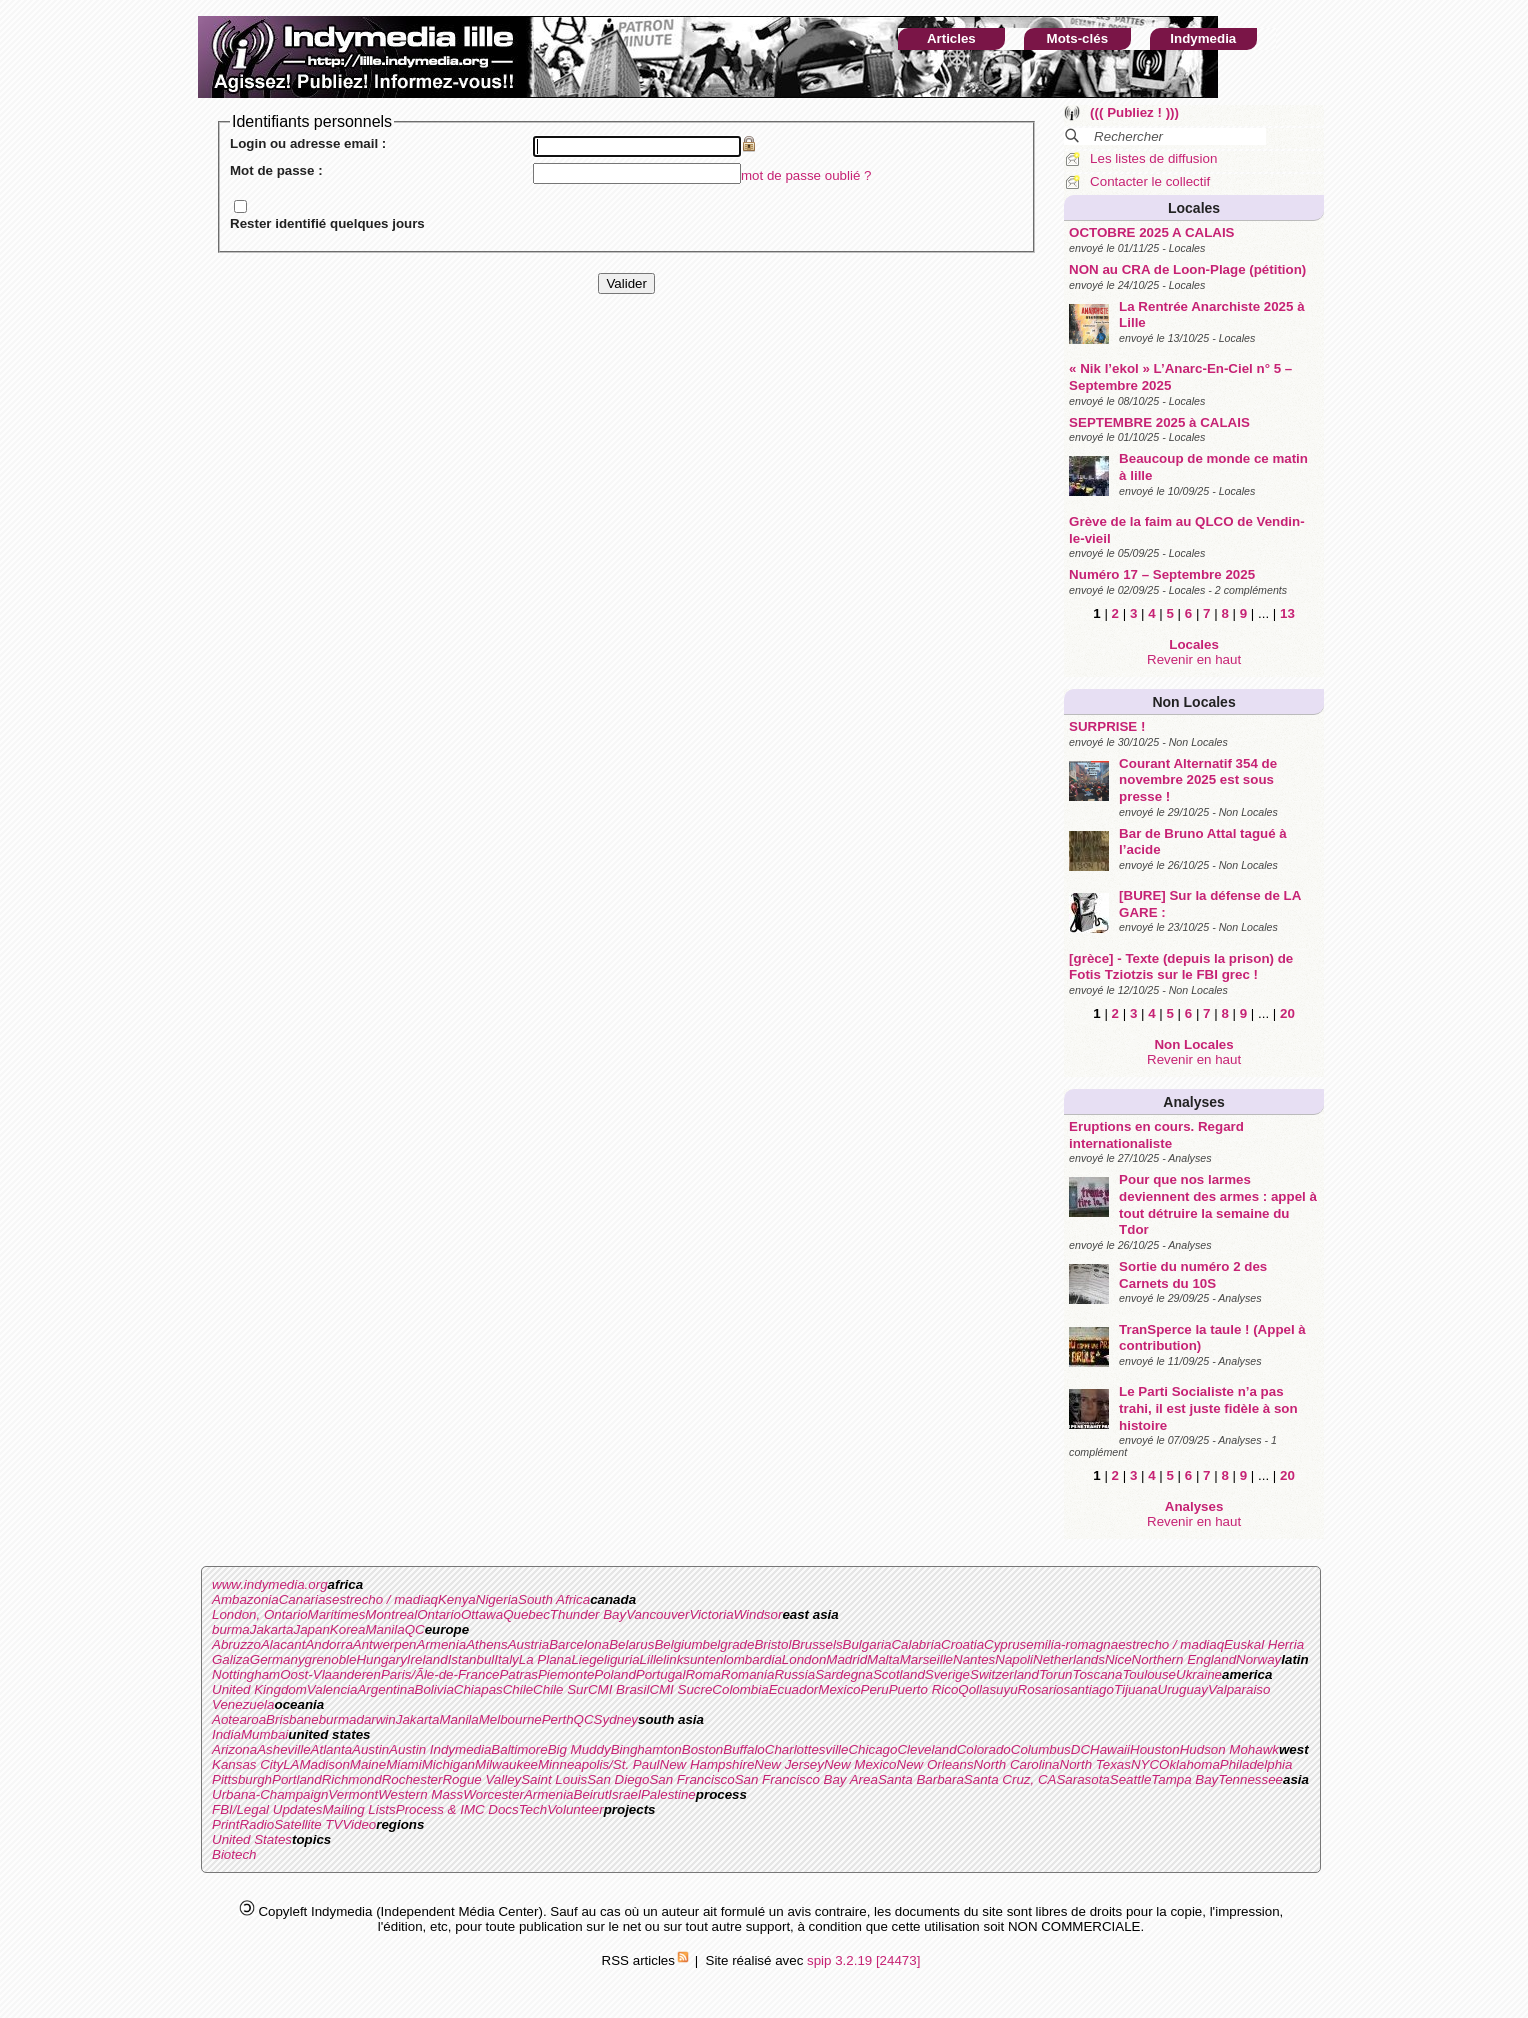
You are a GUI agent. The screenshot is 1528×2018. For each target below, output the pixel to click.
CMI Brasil (618, 1689)
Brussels (816, 1644)
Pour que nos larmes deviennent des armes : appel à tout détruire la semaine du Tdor (1218, 1204)
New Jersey (789, 1764)
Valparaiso (1239, 1689)
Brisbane (292, 1719)
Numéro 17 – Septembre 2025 (1162, 574)
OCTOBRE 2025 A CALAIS (1151, 232)
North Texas (1095, 1764)
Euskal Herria (1264, 1644)
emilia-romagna (1072, 1644)
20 (1287, 1013)
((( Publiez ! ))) (1134, 112)
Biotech (234, 1854)
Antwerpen (385, 1644)
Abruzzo (236, 1644)
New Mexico (860, 1764)
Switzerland (1004, 1674)
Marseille (926, 1659)
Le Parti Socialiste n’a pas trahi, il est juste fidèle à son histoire (1208, 1408)
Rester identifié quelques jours (327, 223)
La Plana (545, 1659)
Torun (1056, 1674)
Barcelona (579, 1644)
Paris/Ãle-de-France (440, 1674)
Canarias (305, 1599)
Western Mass (420, 1794)
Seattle (1131, 1779)
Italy (506, 1659)
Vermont (353, 1794)
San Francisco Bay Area (806, 1779)
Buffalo (744, 1749)
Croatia (962, 1644)
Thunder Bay (588, 1614)
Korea (348, 1629)
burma (231, 1629)
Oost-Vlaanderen (330, 1674)
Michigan (448, 1764)
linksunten (693, 1659)
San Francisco (691, 1779)
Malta (883, 1659)
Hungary (381, 1659)
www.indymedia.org (270, 1584)
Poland (615, 1674)
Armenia (442, 1644)
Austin (370, 1749)
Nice (1118, 1659)
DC (1080, 1749)
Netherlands (1069, 1659)
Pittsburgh (242, 1779)
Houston (1155, 1749)
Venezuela (243, 1704)
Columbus (1041, 1749)
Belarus (631, 1644)
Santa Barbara (921, 1779)
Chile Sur (560, 1689)
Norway (1258, 1659)
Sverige (947, 1674)
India (226, 1734)
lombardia (752, 1659)
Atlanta (332, 1749)
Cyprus (1005, 1644)
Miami (404, 1764)
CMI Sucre (680, 1689)
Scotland (899, 1674)
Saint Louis (554, 1779)
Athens (487, 1644)
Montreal (391, 1614)
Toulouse (1149, 1674)
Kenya (457, 1599)
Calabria (916, 1644)
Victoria (711, 1614)
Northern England (1184, 1659)
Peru (875, 1689)
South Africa (554, 1599)
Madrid (846, 1659)
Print (225, 1824)
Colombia (740, 1689)
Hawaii (1110, 1749)
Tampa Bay (1184, 1779)
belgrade (729, 1644)
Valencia (332, 1689)
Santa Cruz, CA (1010, 1779)
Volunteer (575, 1809)
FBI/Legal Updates (267, 1809)
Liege (587, 1659)
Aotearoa (239, 1719)
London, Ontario (260, 1614)
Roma (703, 1674)
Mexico (839, 1689)
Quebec (526, 1614)
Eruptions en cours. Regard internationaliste (1156, 1135)
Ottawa (482, 1614)
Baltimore (519, 1749)
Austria (528, 1644)
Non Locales (1193, 702)
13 (1287, 613)
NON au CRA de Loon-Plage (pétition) (1187, 269)
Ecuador (794, 1689)
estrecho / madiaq (385, 1599)
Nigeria (497, 1599)
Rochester (412, 1779)
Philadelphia (1256, 1764)
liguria (622, 1659)
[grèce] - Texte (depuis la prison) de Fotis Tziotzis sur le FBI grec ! (1181, 967)
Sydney (616, 1719)
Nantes (974, 1659)
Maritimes (337, 1614)
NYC (1145, 1764)
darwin (375, 1719)
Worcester (493, 1794)
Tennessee (1250, 1779)
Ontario (439, 1614)
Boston (703, 1749)
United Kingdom (259, 1689)
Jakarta (272, 1629)
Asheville (283, 1749)
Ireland (427, 1659)
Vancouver (657, 1614)
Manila (384, 1629)
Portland (297, 1779)
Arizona (234, 1749)
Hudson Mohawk (1229, 1749)
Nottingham (246, 1674)
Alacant (283, 1644)
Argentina (385, 1689)
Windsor (758, 1614)
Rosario (1041, 1689)
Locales (1194, 208)
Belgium (678, 1644)
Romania (747, 1674)
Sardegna (844, 1674)
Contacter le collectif (1150, 181)
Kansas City (247, 1764)
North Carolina (1017, 1764)
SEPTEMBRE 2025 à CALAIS (1159, 422)
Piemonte (566, 1674)
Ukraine (1199, 1674)
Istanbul (471, 1659)
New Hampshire (707, 1764)
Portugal (661, 1674)
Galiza (231, 1659)
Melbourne (510, 1719)
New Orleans (935, 1764)
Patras (518, 1674)
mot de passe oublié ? (806, 175)
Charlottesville (807, 1749)
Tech (533, 1809)
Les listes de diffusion (1153, 158)
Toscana (1098, 1674)
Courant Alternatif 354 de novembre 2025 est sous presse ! (1198, 780)
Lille (652, 1659)
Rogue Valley (481, 1779)
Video (359, 1824)
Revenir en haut (1194, 659)
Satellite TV (308, 1824)
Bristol (772, 1644)
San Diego (618, 1779)
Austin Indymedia (440, 1749)
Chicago (872, 1749)
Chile (518, 1689)
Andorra (328, 1644)
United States (252, 1839)
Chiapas (478, 1689)
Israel (624, 1794)
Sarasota (1082, 1779)
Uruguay (1183, 1689)
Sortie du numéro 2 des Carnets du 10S (1193, 1275)
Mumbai (264, 1734)
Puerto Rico (924, 1689)
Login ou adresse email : (308, 143)
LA (291, 1764)
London (804, 1659)
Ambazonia (245, 1599)
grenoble (331, 1659)
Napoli (1014, 1659)
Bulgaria (867, 1644)
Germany (277, 1659)
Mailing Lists (358, 1809)
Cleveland (926, 1749)
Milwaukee (506, 1764)
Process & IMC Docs (457, 1809)
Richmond (352, 1779)
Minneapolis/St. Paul (599, 1764)
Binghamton (646, 1749)
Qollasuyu (987, 1689)
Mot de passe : (276, 170)
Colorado (984, 1749)
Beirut (591, 1794)
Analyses (1193, 1102)
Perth (558, 1719)
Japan (312, 1629)
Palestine (668, 1794)
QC (415, 1629)
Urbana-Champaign (270, 1794)
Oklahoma (1189, 1764)
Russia (794, 1674)
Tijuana (1136, 1689)
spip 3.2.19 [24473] (863, 1960)
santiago (1089, 1689)
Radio (256, 1824)
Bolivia (434, 1689)
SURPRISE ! (1107, 726)
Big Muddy (579, 1749)
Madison (324, 1764)
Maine (368, 1764)
